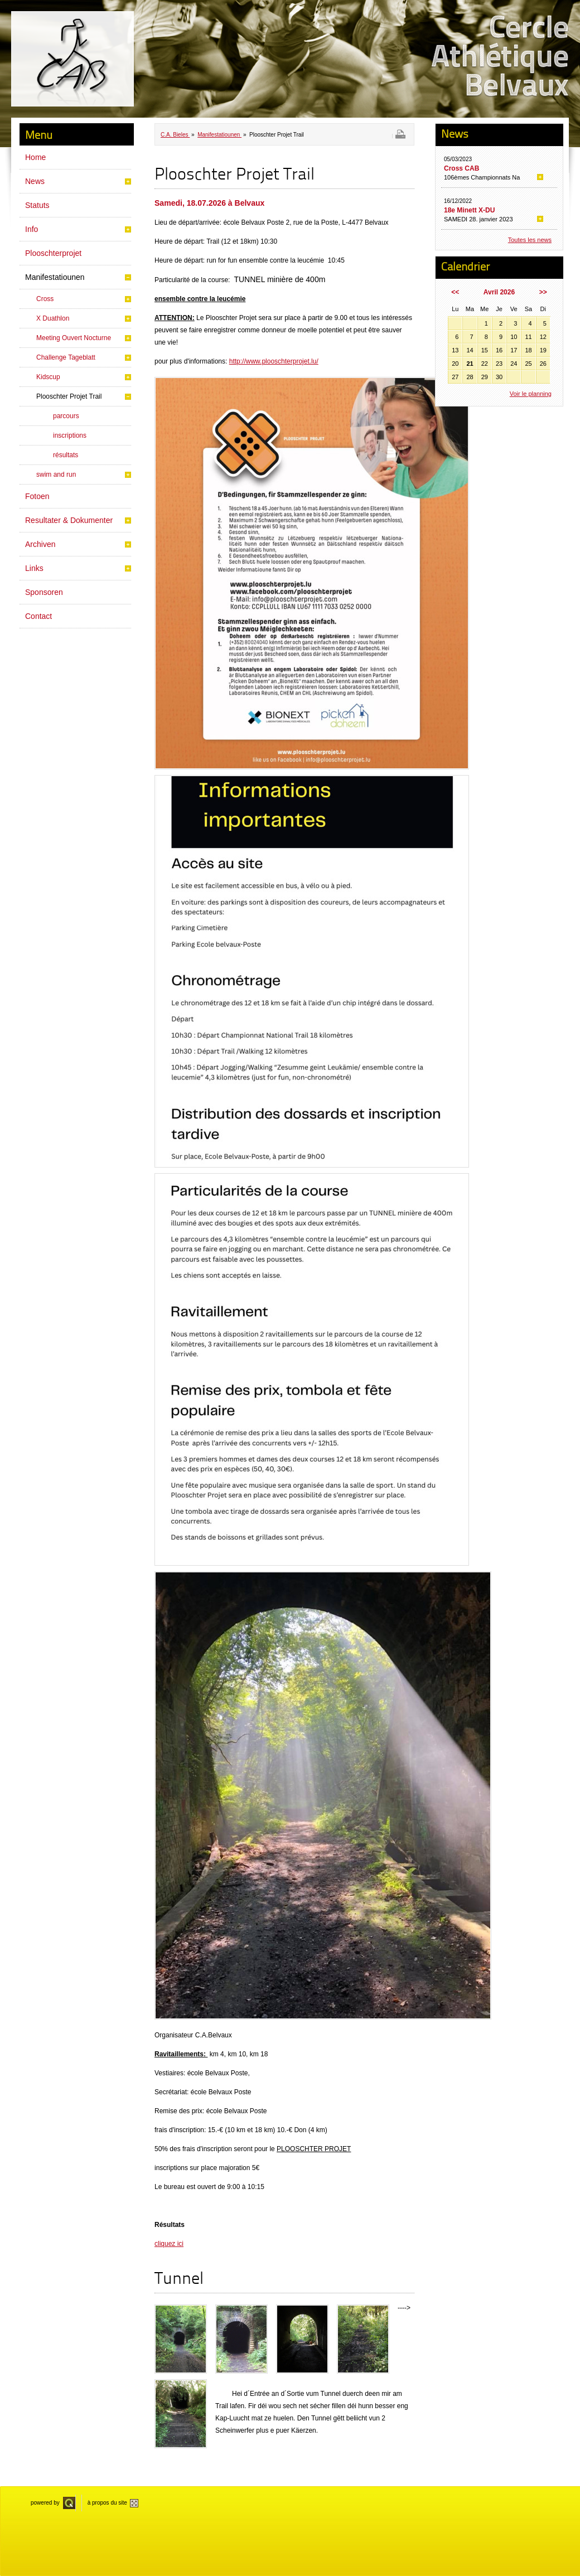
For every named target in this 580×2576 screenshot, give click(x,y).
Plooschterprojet (53, 253)
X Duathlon (52, 318)
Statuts (37, 205)
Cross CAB (461, 168)
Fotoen (37, 496)
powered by (45, 2503)
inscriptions (69, 435)
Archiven (40, 544)
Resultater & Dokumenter (69, 520)
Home (35, 157)
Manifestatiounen (55, 277)
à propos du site (107, 2503)
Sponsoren (44, 592)
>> (543, 292)
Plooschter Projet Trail (69, 396)
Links (34, 568)
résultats (65, 455)
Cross (45, 299)
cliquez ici (168, 2244)
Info (31, 229)
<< (455, 292)
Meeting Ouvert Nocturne (73, 338)
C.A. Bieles (175, 135)
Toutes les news (530, 239)
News (35, 181)
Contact (38, 616)
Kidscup (48, 377)
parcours (66, 416)
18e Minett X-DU (469, 210)
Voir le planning (531, 393)
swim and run (56, 474)
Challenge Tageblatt (65, 357)
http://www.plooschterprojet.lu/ (273, 361)
